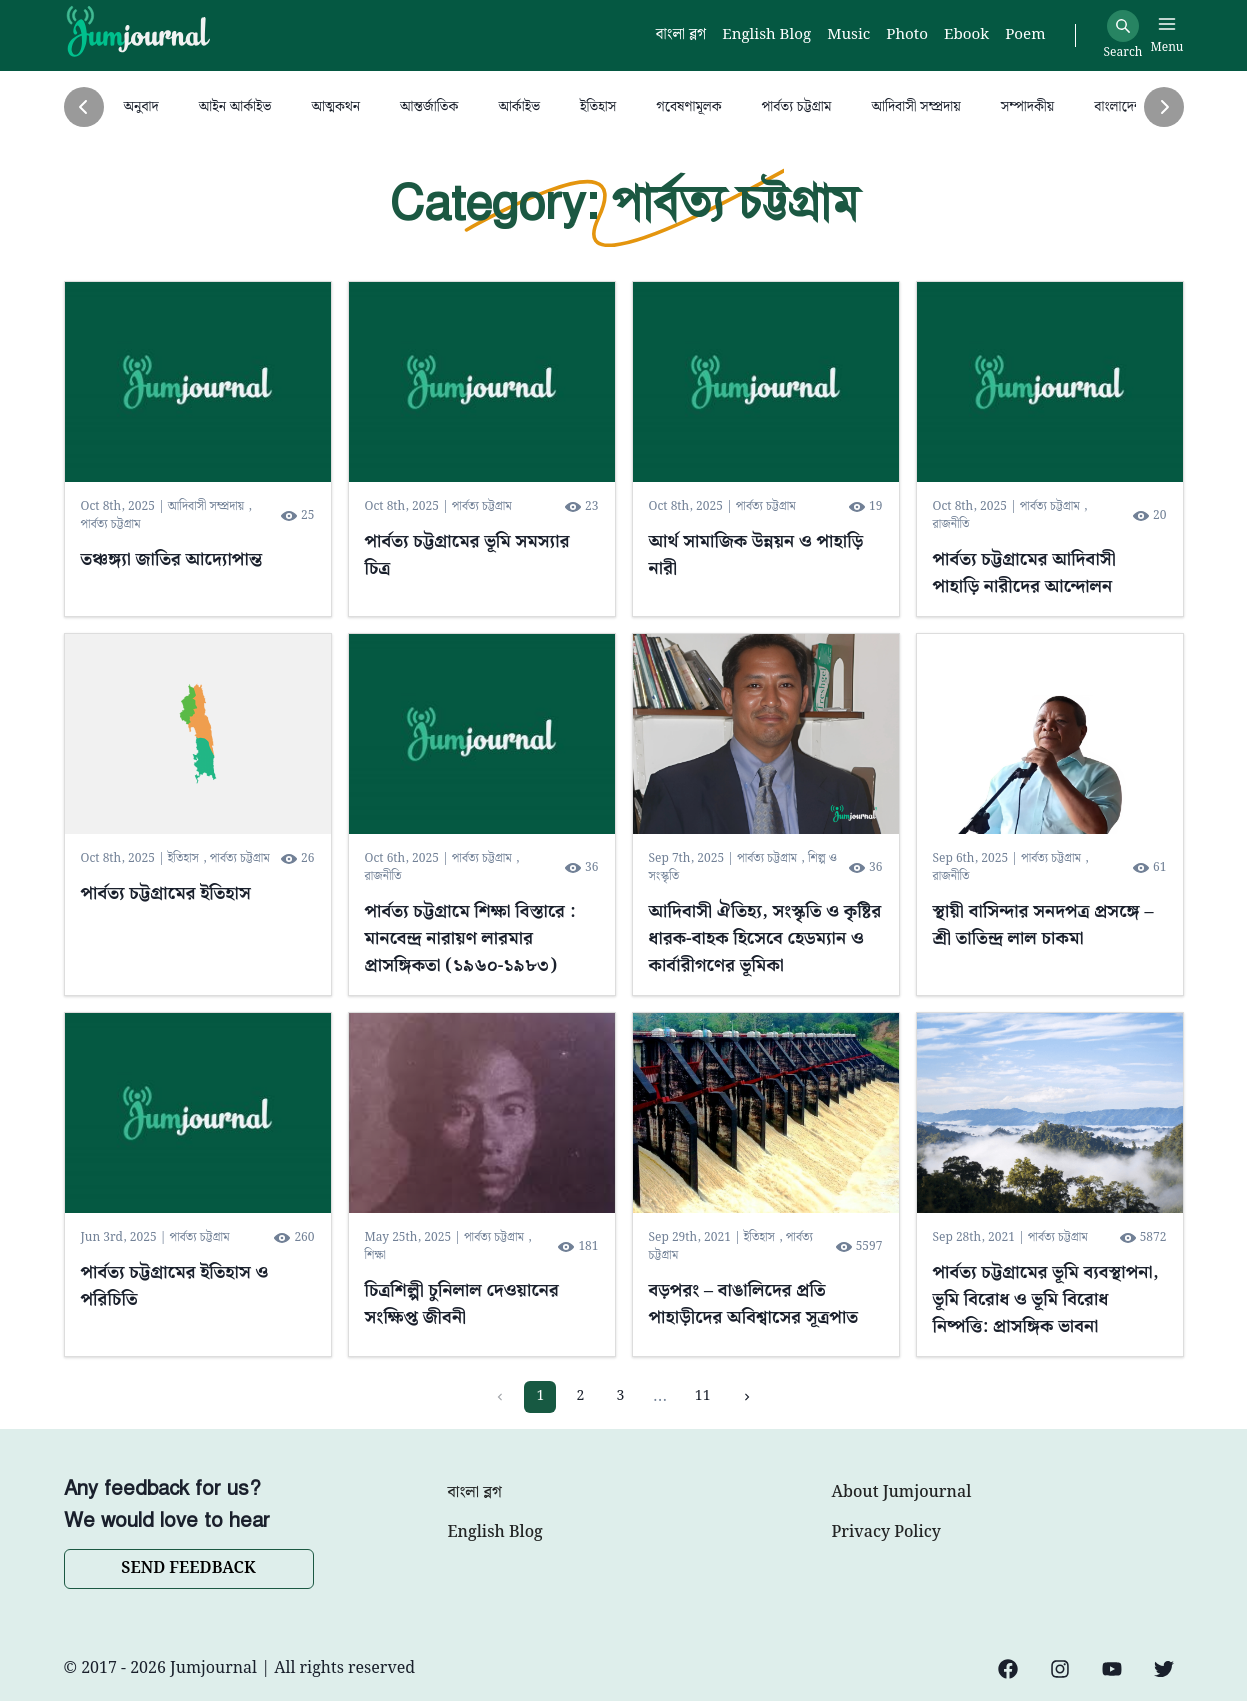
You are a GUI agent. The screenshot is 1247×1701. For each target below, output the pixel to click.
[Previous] (84, 107)
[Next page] (747, 1397)
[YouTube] (1112, 1669)
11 (703, 1396)
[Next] (1164, 107)
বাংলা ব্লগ (475, 1493)
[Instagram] (1060, 1669)
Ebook (966, 35)
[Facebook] (1008, 1669)
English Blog (495, 1533)
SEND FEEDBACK (188, 1568)
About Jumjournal (902, 1493)
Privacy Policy (886, 1533)
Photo (907, 35)
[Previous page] (500, 1397)
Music (848, 35)
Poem (1025, 35)
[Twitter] (1164, 1669)
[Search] (1123, 26)
